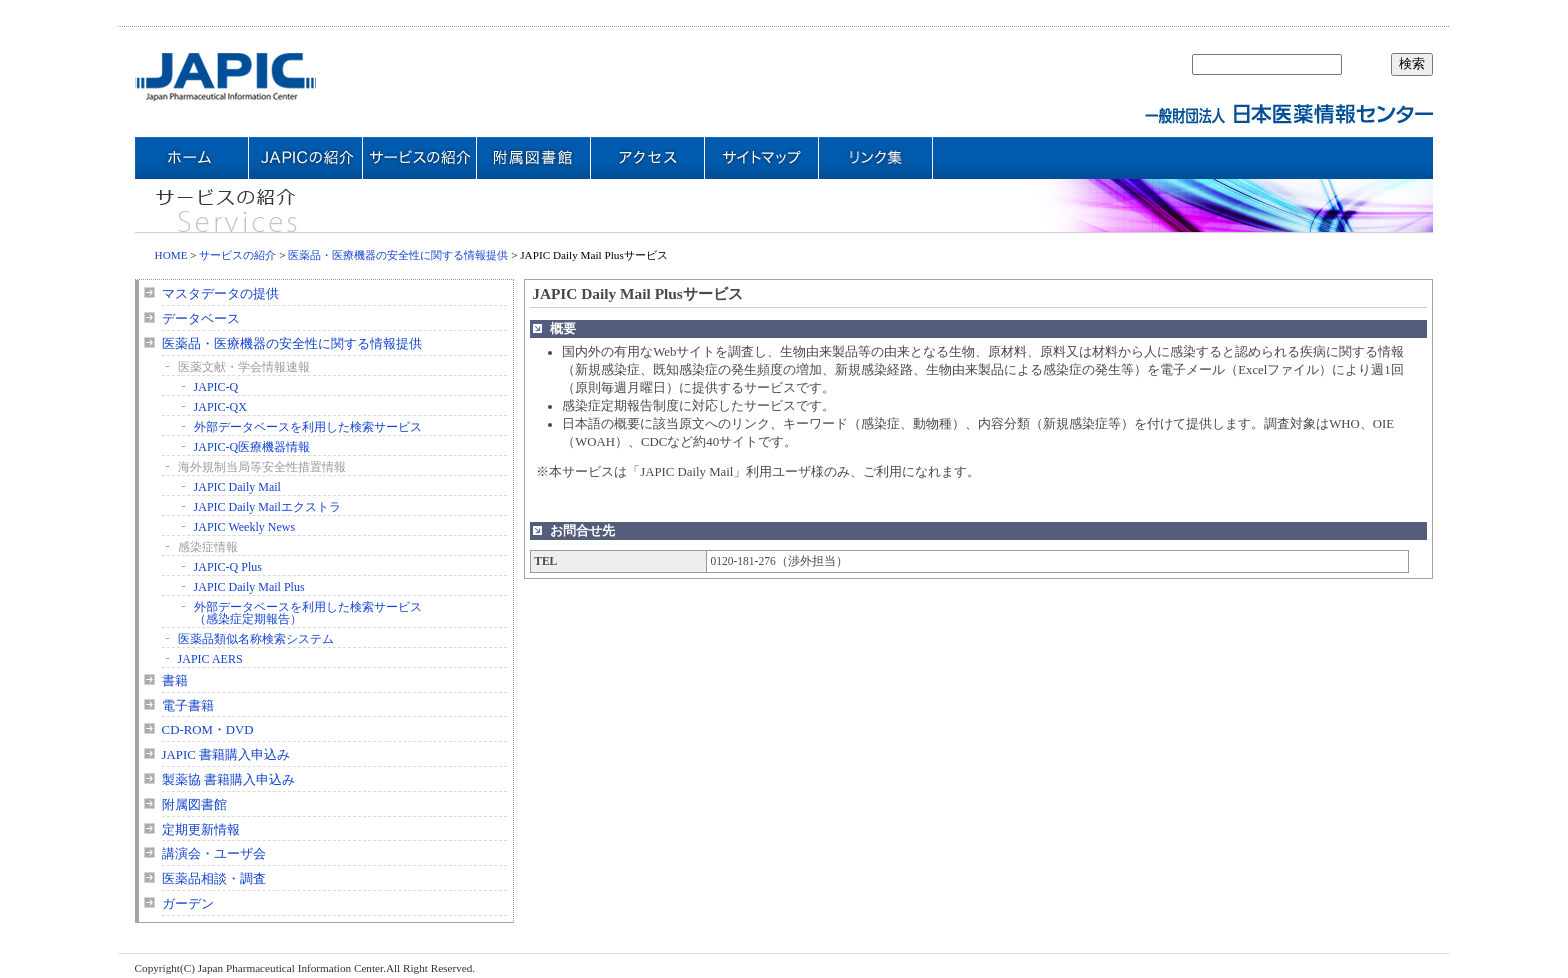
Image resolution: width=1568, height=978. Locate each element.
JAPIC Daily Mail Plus (249, 587)
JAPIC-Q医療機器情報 (252, 447)
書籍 (175, 681)
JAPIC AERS (210, 659)
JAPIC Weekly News (244, 527)
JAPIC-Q (216, 387)
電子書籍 (188, 706)
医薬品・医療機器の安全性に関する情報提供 (398, 255)
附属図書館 (194, 805)
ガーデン (188, 904)
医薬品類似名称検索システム (256, 639)
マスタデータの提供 (220, 294)
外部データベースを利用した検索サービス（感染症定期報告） (308, 613)
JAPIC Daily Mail (237, 487)
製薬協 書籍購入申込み (228, 780)
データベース (201, 319)
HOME (171, 255)
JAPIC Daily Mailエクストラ (267, 507)
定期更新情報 (201, 830)
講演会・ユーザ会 (214, 854)
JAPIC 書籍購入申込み (226, 755)
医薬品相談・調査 (214, 879)
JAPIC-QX (220, 407)
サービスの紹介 (237, 255)
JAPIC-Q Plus (228, 567)
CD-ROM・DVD (208, 730)
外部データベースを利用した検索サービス (308, 427)
